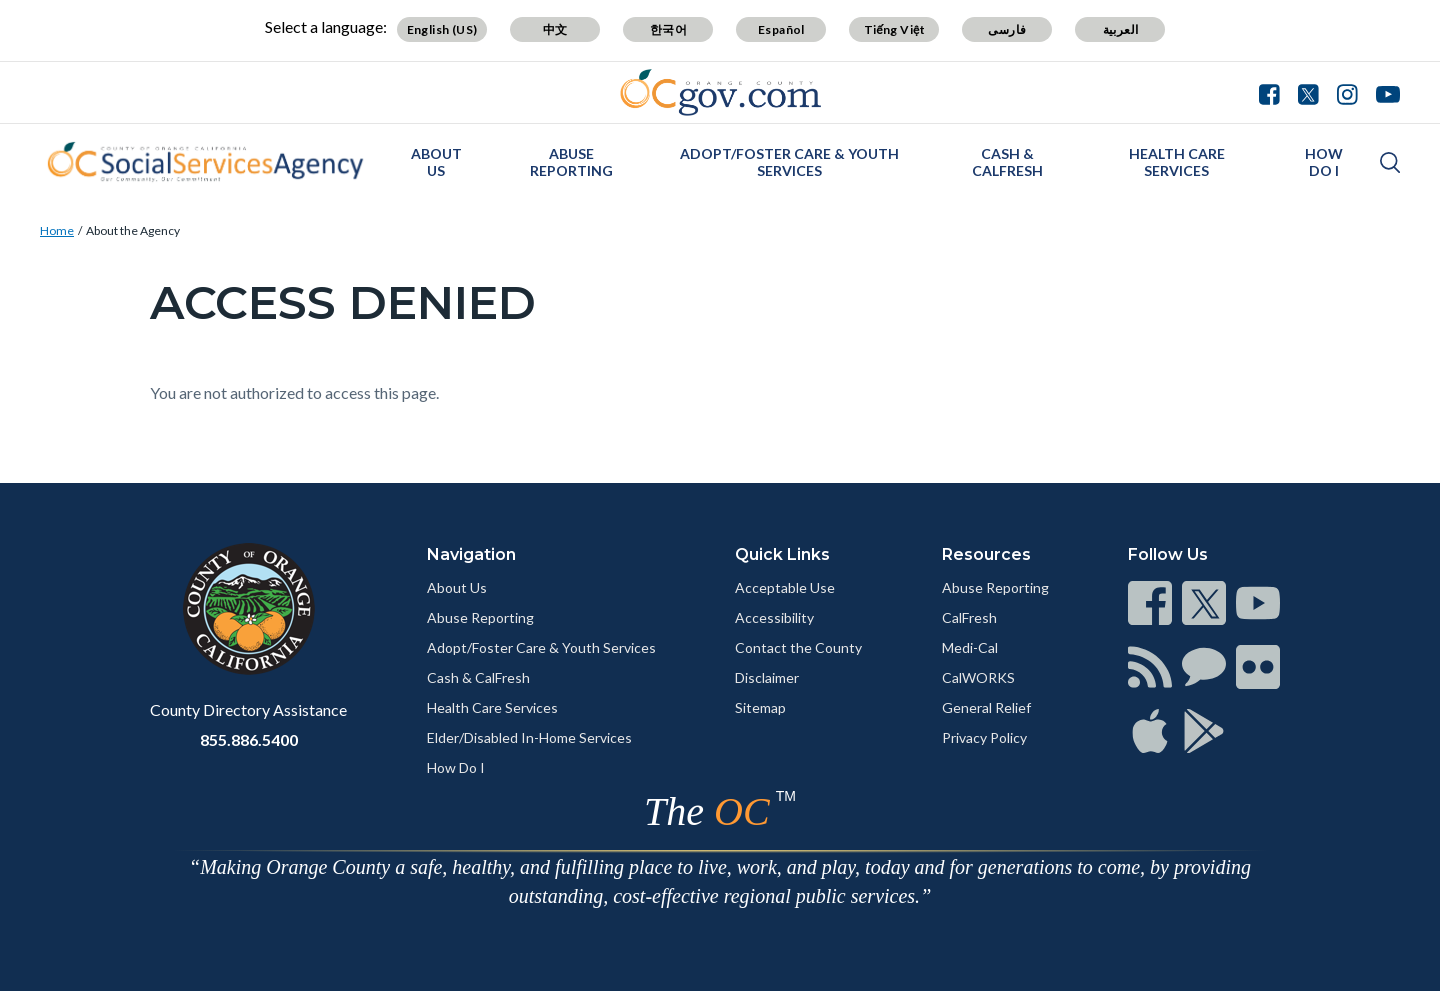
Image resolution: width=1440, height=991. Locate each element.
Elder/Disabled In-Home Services (529, 737)
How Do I (1324, 162)
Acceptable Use (785, 587)
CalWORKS (978, 677)
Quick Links (782, 554)
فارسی (1007, 29)
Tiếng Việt (895, 29)
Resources (986, 554)
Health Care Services (1177, 162)
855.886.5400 (249, 739)
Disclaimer (767, 677)
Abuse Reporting (571, 162)
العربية (1121, 29)
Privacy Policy (984, 737)
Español (781, 29)
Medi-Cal (970, 647)
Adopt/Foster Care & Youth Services (789, 162)
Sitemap (760, 707)
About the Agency (133, 230)
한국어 (668, 29)
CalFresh (969, 617)
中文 (555, 29)
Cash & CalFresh (1007, 162)
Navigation (471, 554)
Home (57, 230)
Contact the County (798, 647)
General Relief (986, 707)
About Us (436, 162)
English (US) (442, 29)
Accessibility (774, 617)
